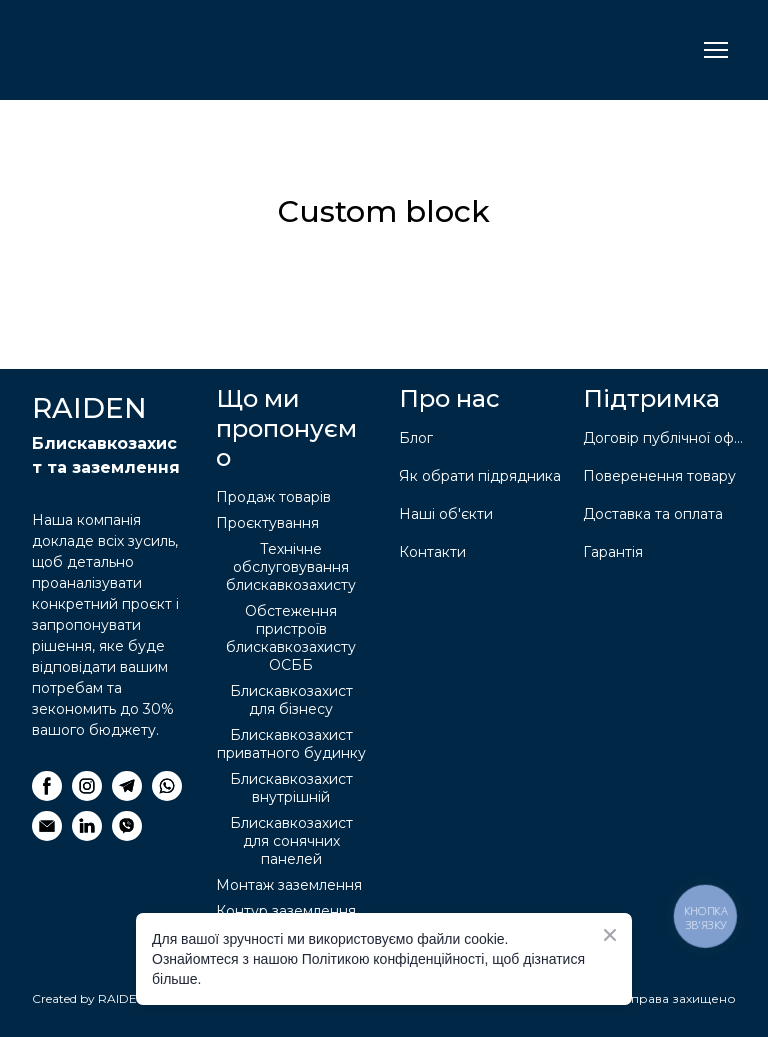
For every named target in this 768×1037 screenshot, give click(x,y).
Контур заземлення (286, 911)
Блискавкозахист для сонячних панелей (291, 841)
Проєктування (267, 523)
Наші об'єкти (446, 514)
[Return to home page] (131, 50)
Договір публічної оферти (665, 438)
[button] (47, 786)
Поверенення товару (659, 476)
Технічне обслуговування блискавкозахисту (291, 567)
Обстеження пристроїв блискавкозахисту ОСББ (291, 638)
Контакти (432, 552)
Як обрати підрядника (480, 476)
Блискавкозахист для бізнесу (291, 700)
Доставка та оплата (653, 514)
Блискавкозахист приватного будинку (291, 744)
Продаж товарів (273, 497)
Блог (416, 438)
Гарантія (613, 552)
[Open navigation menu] (716, 50)
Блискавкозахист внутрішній (291, 788)
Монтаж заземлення (289, 885)
